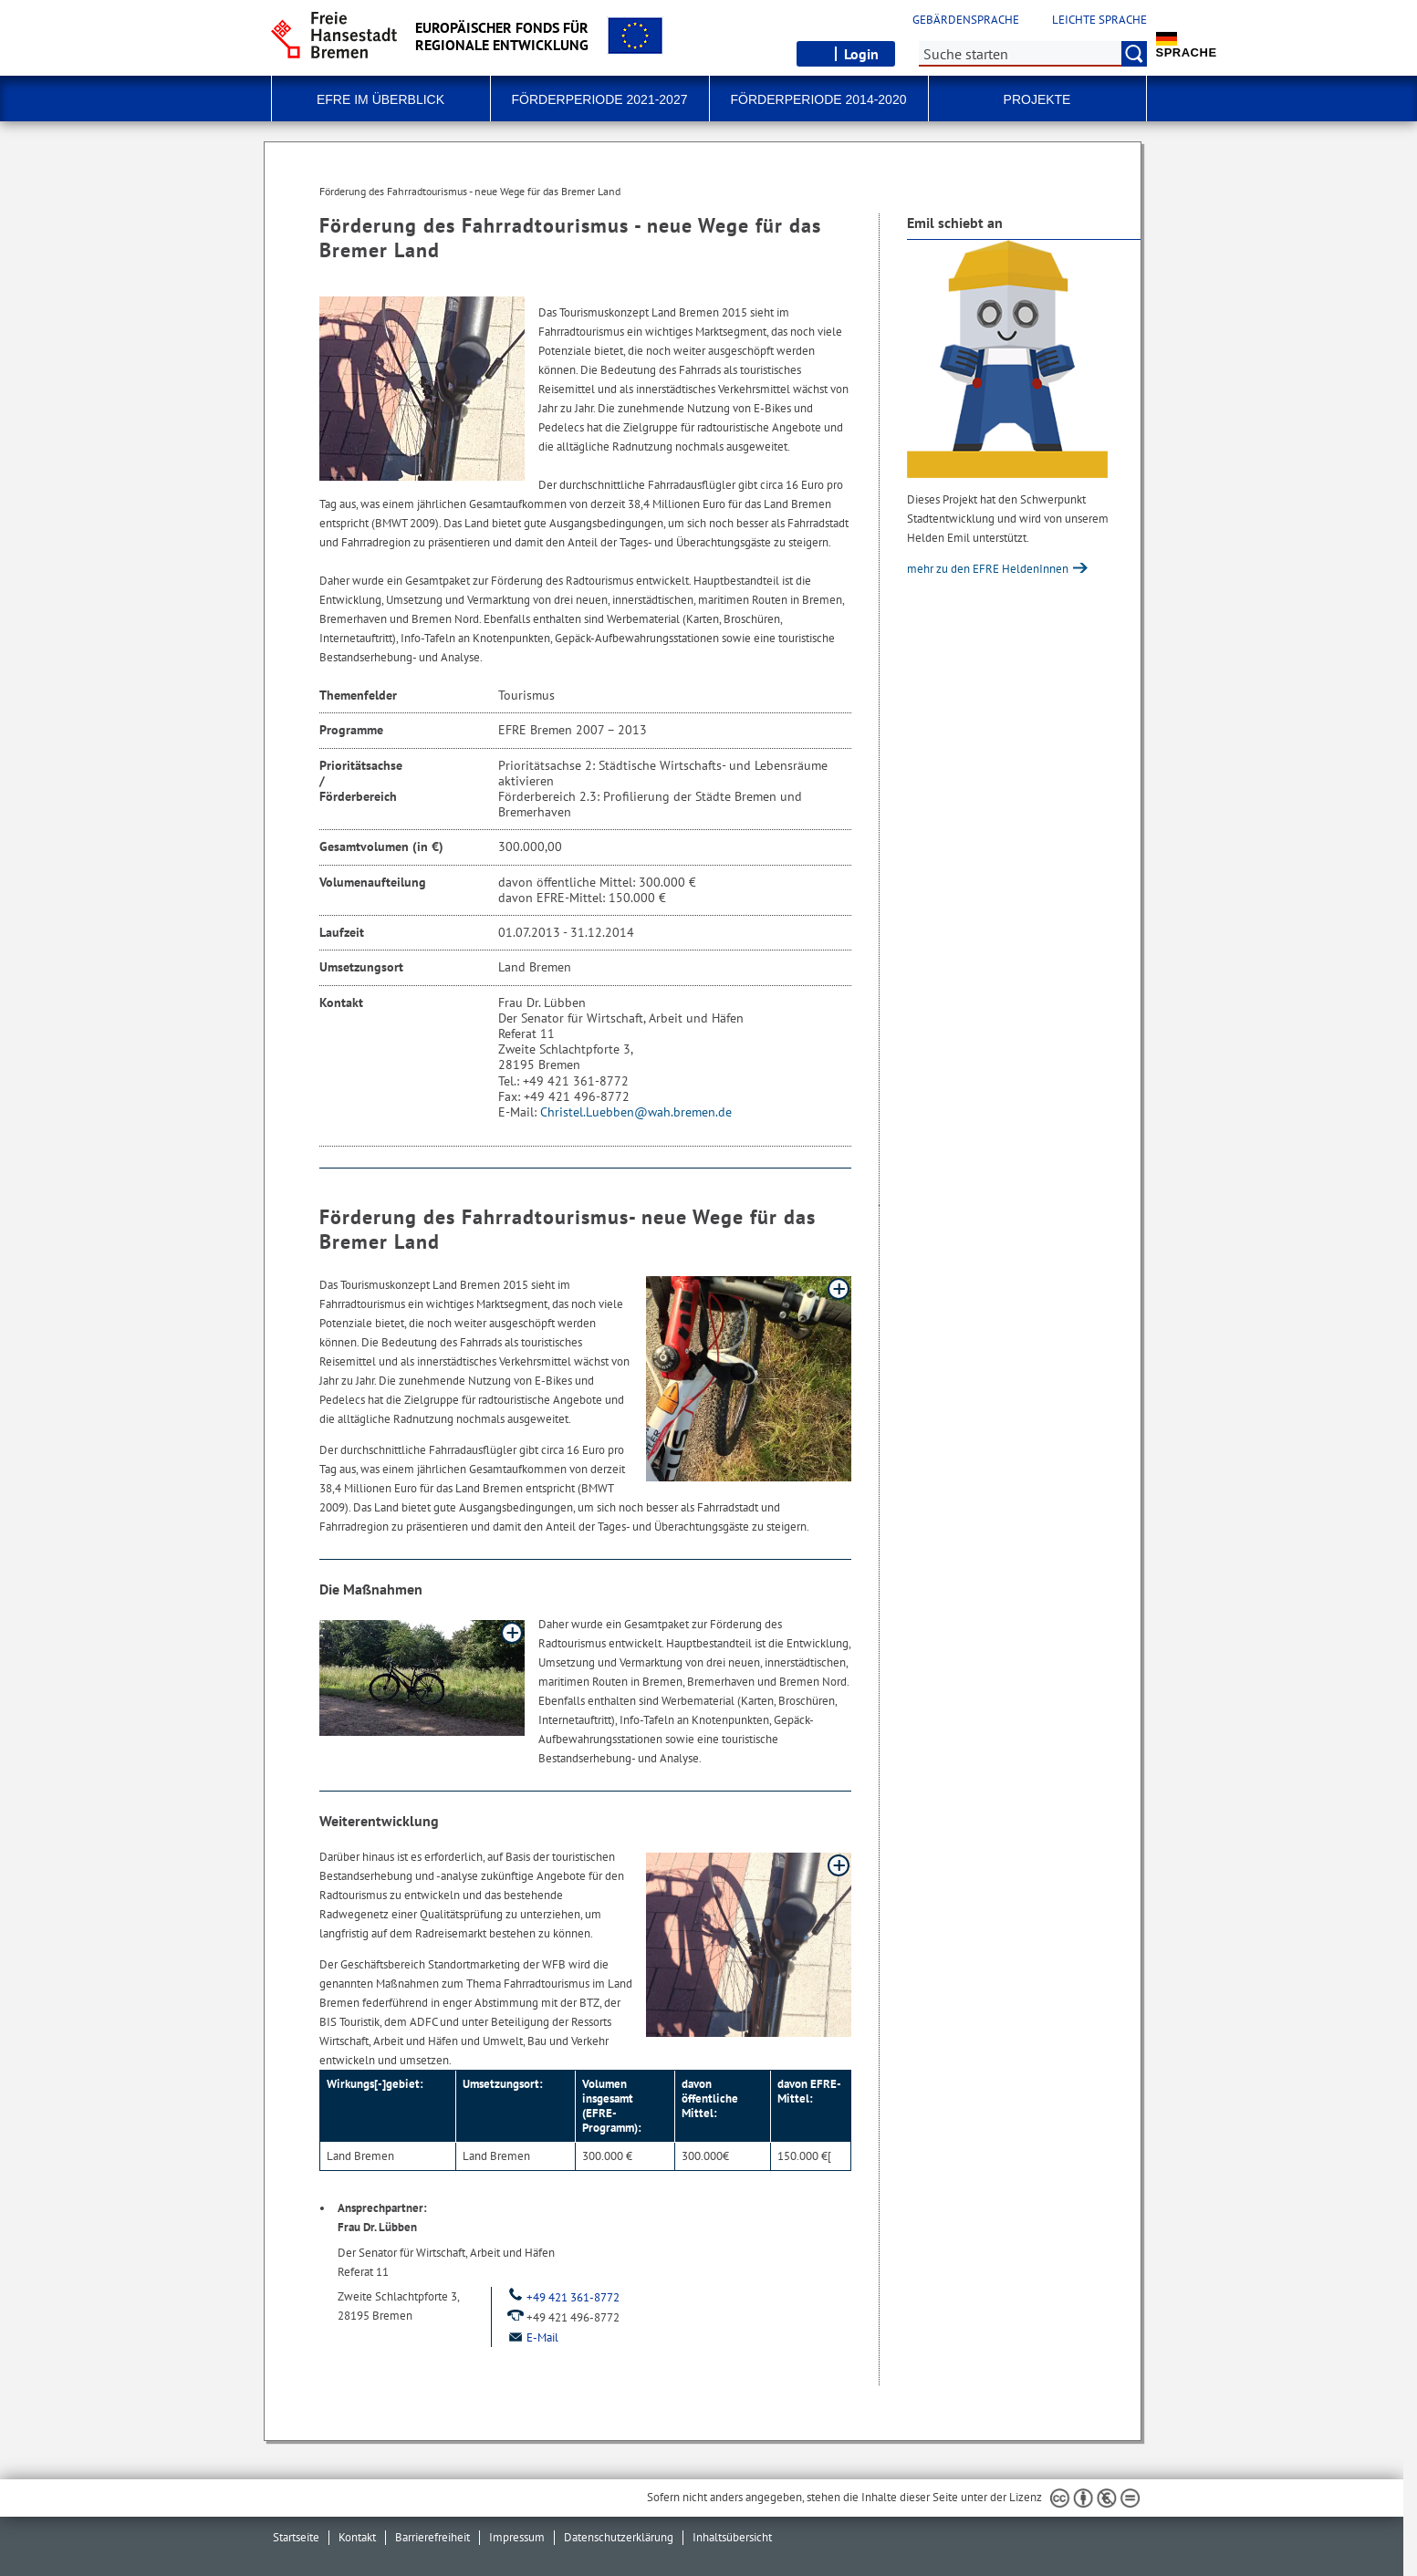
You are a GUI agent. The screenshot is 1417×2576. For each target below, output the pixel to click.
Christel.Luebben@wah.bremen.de (636, 1112)
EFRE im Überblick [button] (380, 99)
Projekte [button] (1037, 99)
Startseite (296, 2537)
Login (861, 54)
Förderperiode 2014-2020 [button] (819, 99)
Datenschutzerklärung (618, 2537)
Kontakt (357, 2537)
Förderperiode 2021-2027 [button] (600, 99)
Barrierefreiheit (432, 2537)
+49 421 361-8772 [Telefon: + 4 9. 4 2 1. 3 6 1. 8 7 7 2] (562, 2297)
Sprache (1186, 45)
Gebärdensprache (965, 20)
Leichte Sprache (1099, 20)
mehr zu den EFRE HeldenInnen (989, 568)
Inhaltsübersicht (732, 2537)
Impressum (517, 2537)
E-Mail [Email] (531, 2337)
